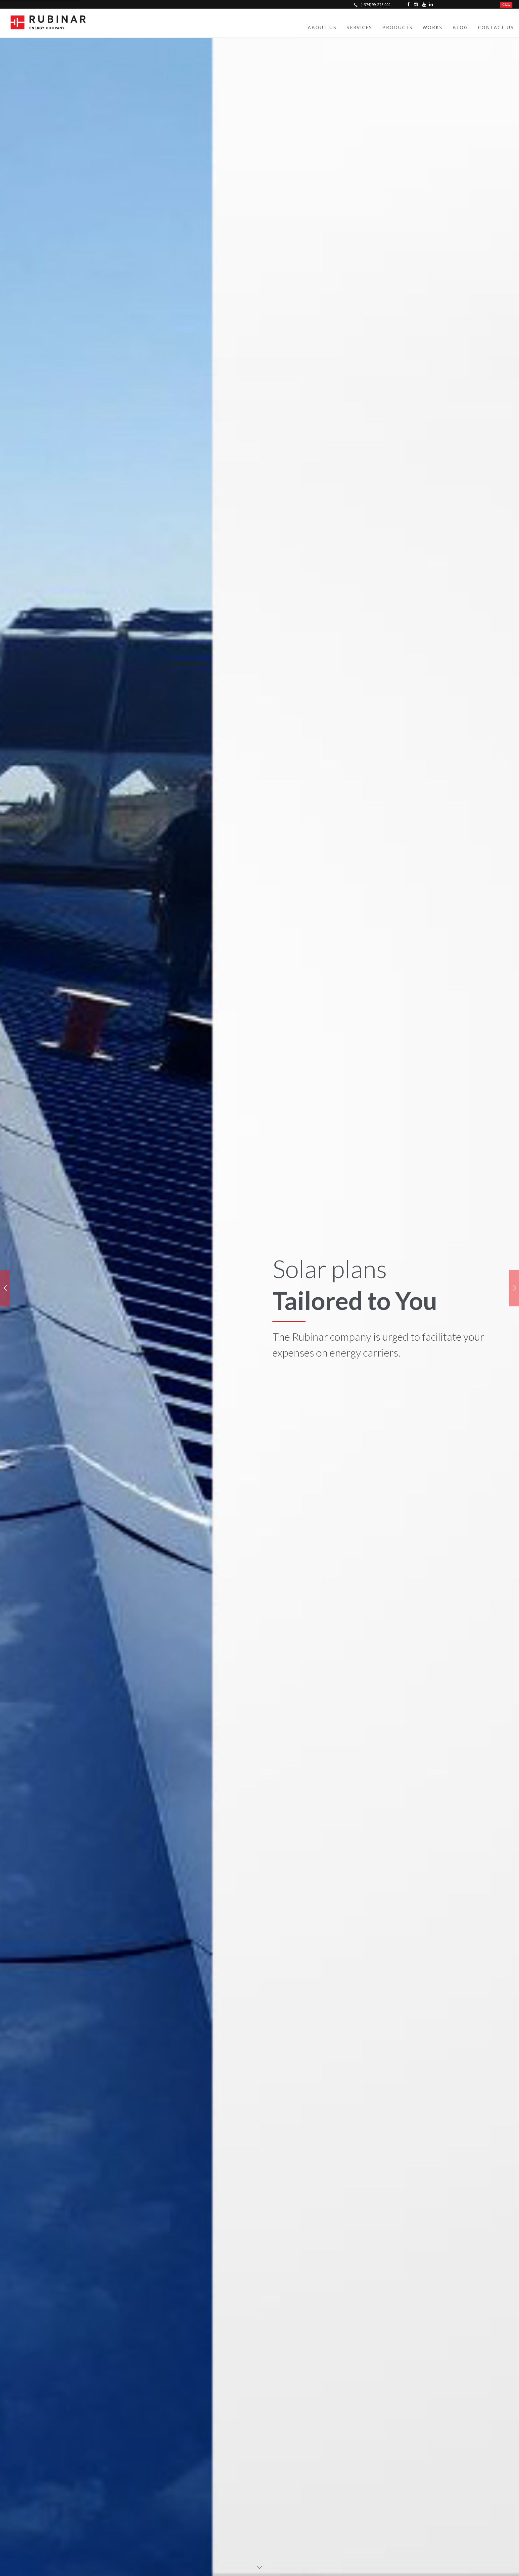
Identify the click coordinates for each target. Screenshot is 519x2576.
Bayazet (177, 2458)
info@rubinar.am (104, 2469)
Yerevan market (187, 2447)
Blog (460, 27)
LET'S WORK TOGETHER (259, 1751)
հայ (506, 4)
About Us (322, 27)
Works (433, 27)
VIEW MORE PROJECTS (259, 1507)
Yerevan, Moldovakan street (201, 2437)
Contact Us (496, 27)
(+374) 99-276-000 (372, 4)
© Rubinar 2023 (87, 2555)
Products (397, 27)
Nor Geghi (180, 2426)
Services (359, 27)
